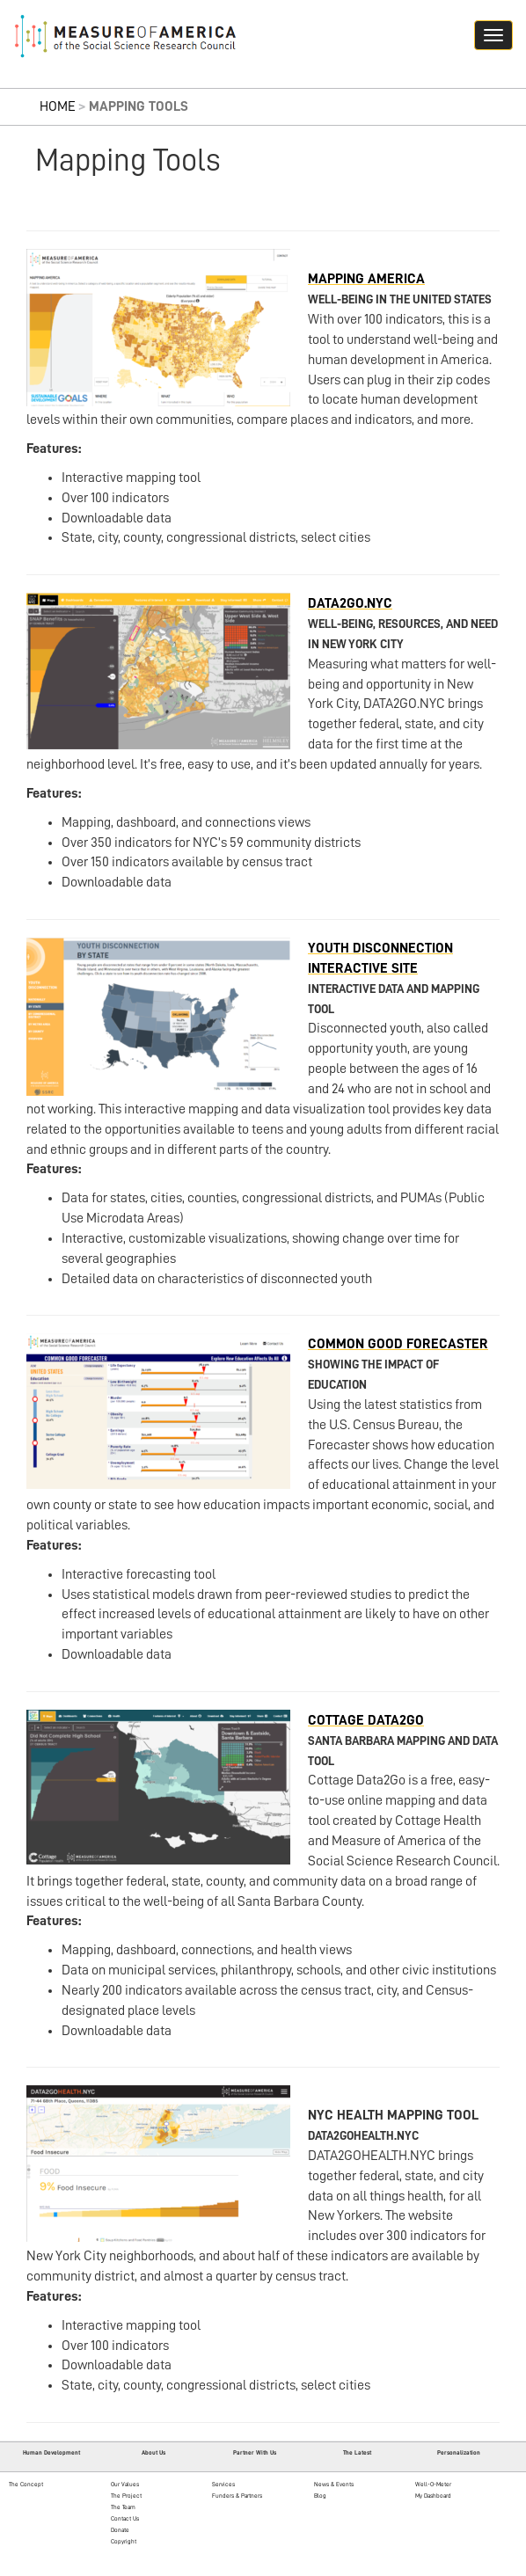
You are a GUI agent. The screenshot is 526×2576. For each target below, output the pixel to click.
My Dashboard (433, 2495)
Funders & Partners (237, 2495)
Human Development (51, 2452)
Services (223, 2484)
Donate (120, 2530)
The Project (126, 2495)
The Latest (357, 2452)
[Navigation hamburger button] (493, 35)
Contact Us (125, 2518)
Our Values (125, 2484)
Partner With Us (254, 2452)
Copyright (123, 2541)
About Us (153, 2452)
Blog (320, 2495)
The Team (123, 2507)
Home (58, 106)
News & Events (334, 2484)
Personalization (458, 2452)
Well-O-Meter (433, 2484)
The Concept (26, 2484)
